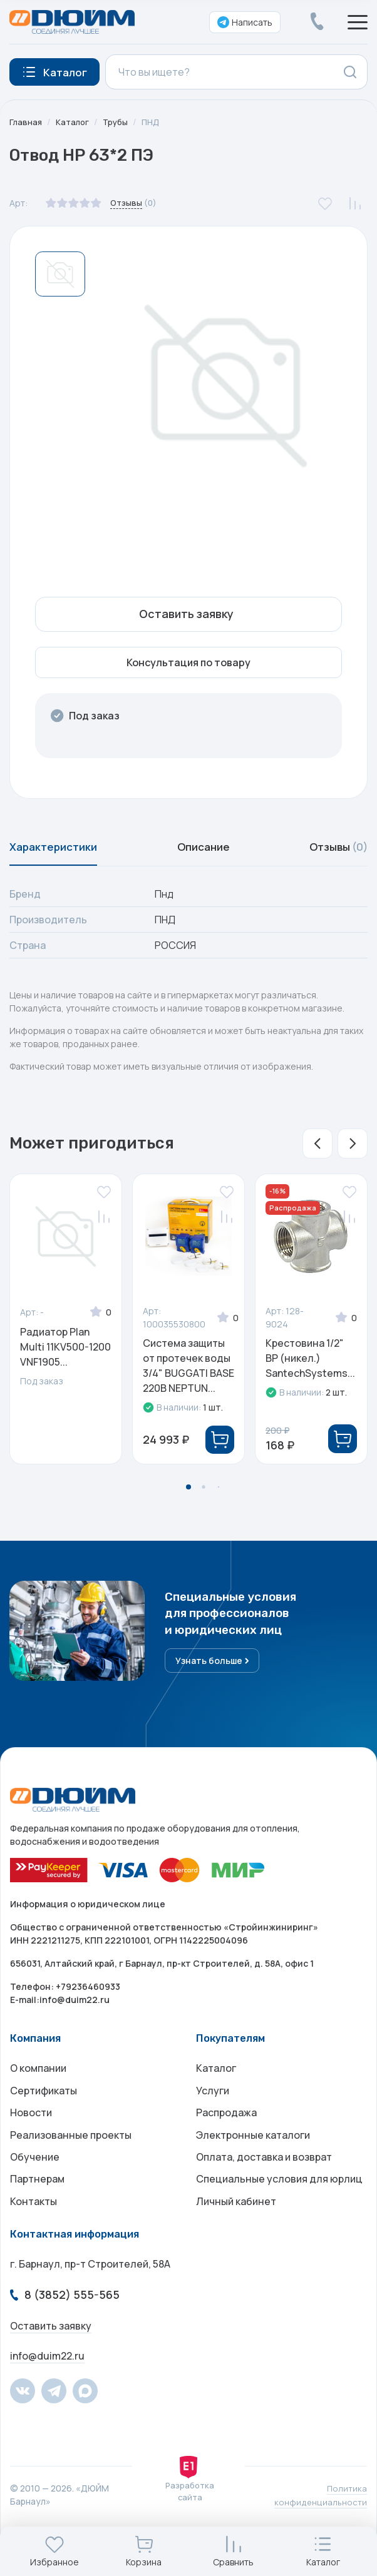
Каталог (74, 122)
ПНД (156, 122)
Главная (26, 122)
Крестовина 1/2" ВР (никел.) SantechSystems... (310, 1364)
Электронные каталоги (253, 2154)
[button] (317, 1150)
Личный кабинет (236, 2229)
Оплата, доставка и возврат (264, 2179)
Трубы (119, 122)
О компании (38, 2079)
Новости (31, 2129)
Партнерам (37, 2204)
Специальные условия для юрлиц (279, 2204)
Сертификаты (43, 2104)
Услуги (212, 2104)
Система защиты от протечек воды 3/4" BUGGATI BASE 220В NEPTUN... (188, 1371)
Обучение (34, 2179)
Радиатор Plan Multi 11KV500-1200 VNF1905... (65, 1353)
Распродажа (226, 2129)
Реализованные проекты (71, 2154)
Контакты (33, 2229)
